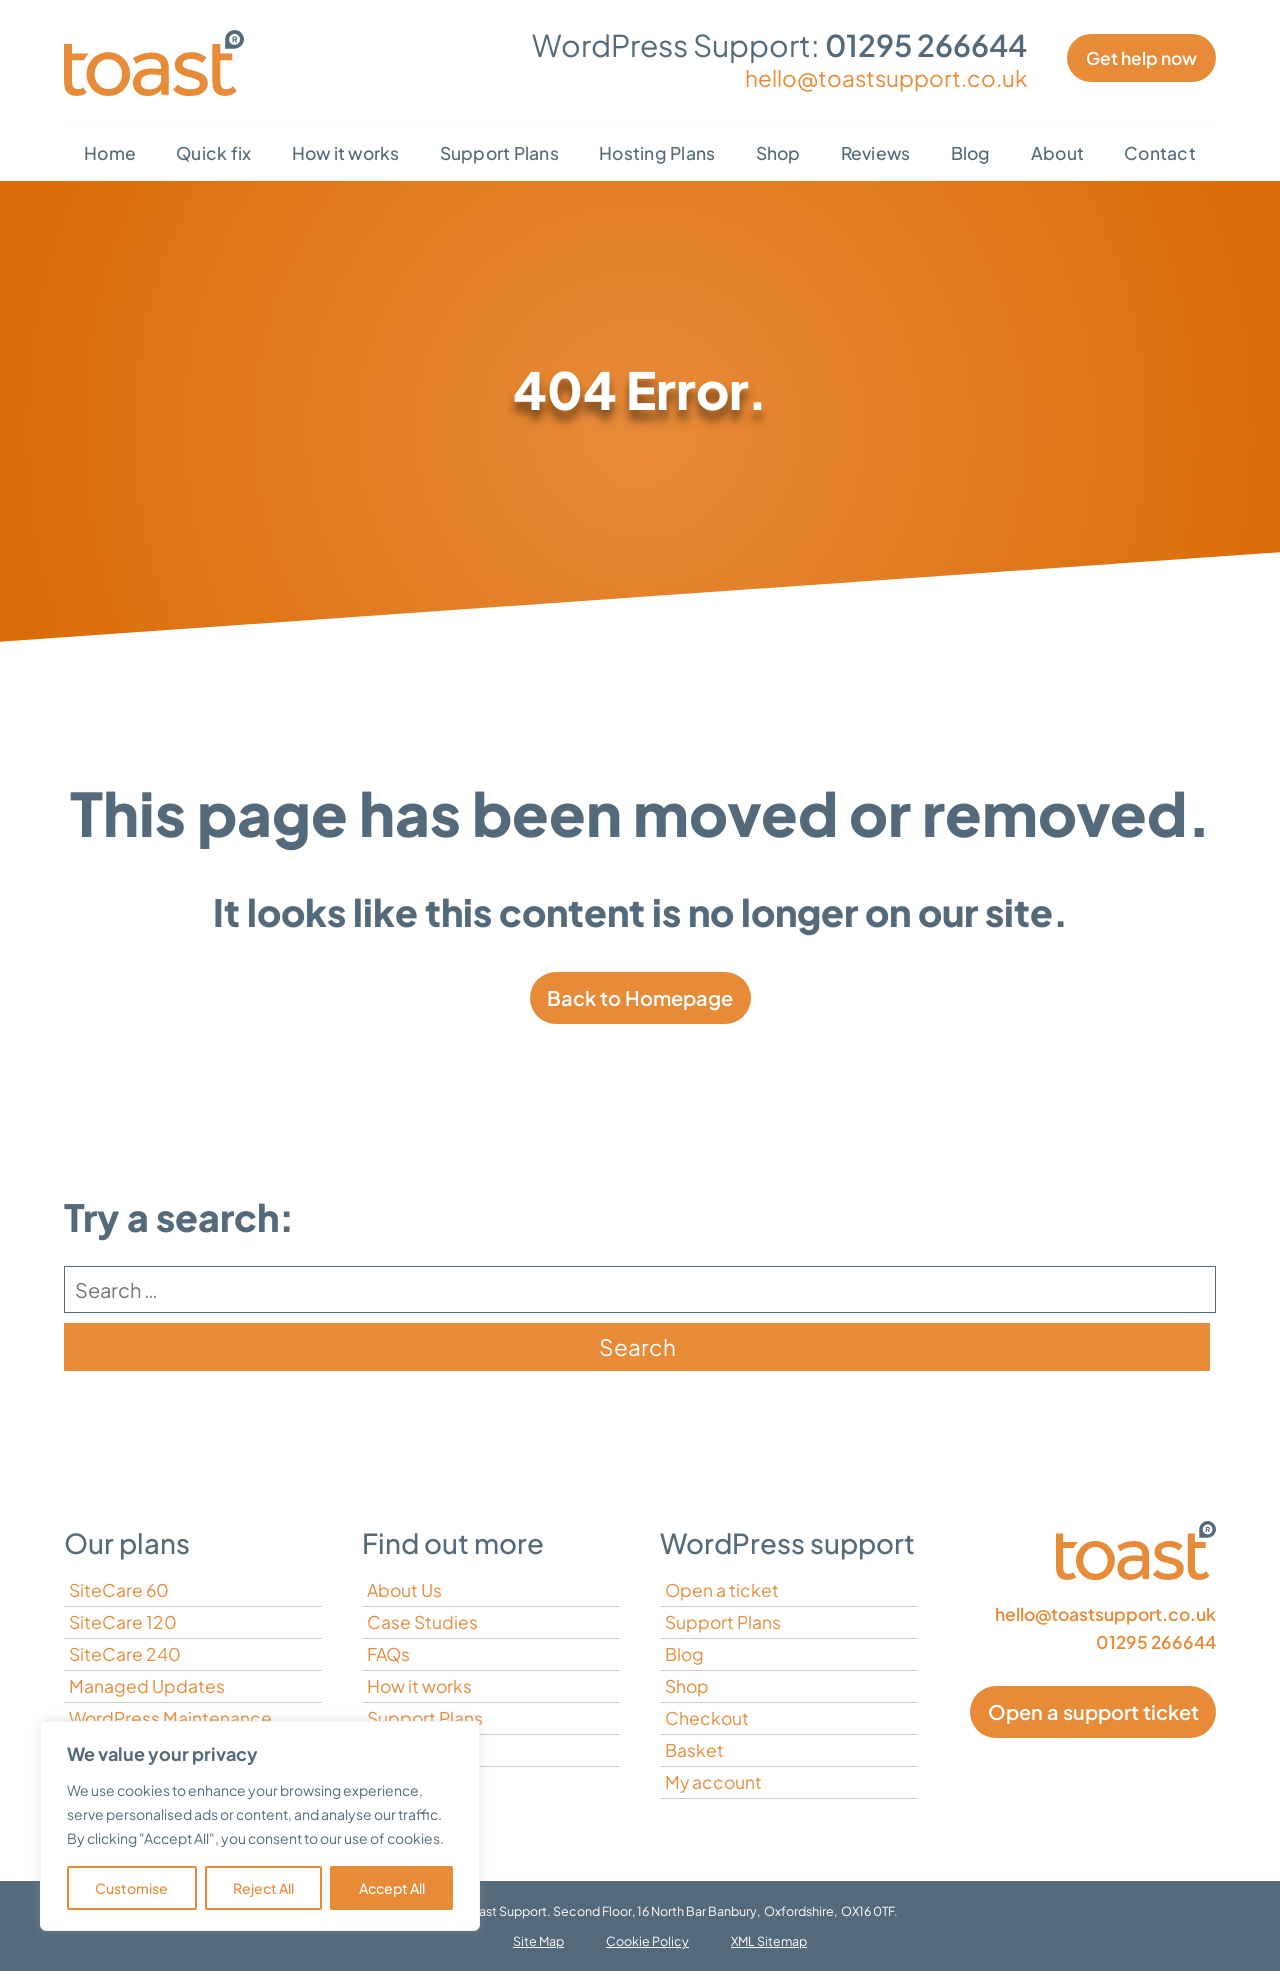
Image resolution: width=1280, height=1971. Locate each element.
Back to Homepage (640, 997)
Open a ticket (722, 1590)
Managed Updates (147, 1686)
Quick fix (213, 153)
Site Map (538, 1941)
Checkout (707, 1718)
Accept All (392, 1888)
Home (110, 153)
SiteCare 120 (123, 1622)
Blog (971, 153)
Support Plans (499, 153)
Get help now (1141, 58)
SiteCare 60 (119, 1590)
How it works (346, 153)
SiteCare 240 (125, 1654)
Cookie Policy (647, 1941)
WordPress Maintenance (170, 1718)
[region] (260, 1826)
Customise (131, 1888)
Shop (778, 153)
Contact (1160, 153)
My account (713, 1782)
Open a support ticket (1093, 1711)
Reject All (263, 1888)
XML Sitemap (769, 1941)
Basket (694, 1750)
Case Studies (422, 1622)
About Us (404, 1590)
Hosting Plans (657, 153)
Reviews (876, 153)
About (1057, 153)
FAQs (388, 1654)
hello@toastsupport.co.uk (886, 78)
